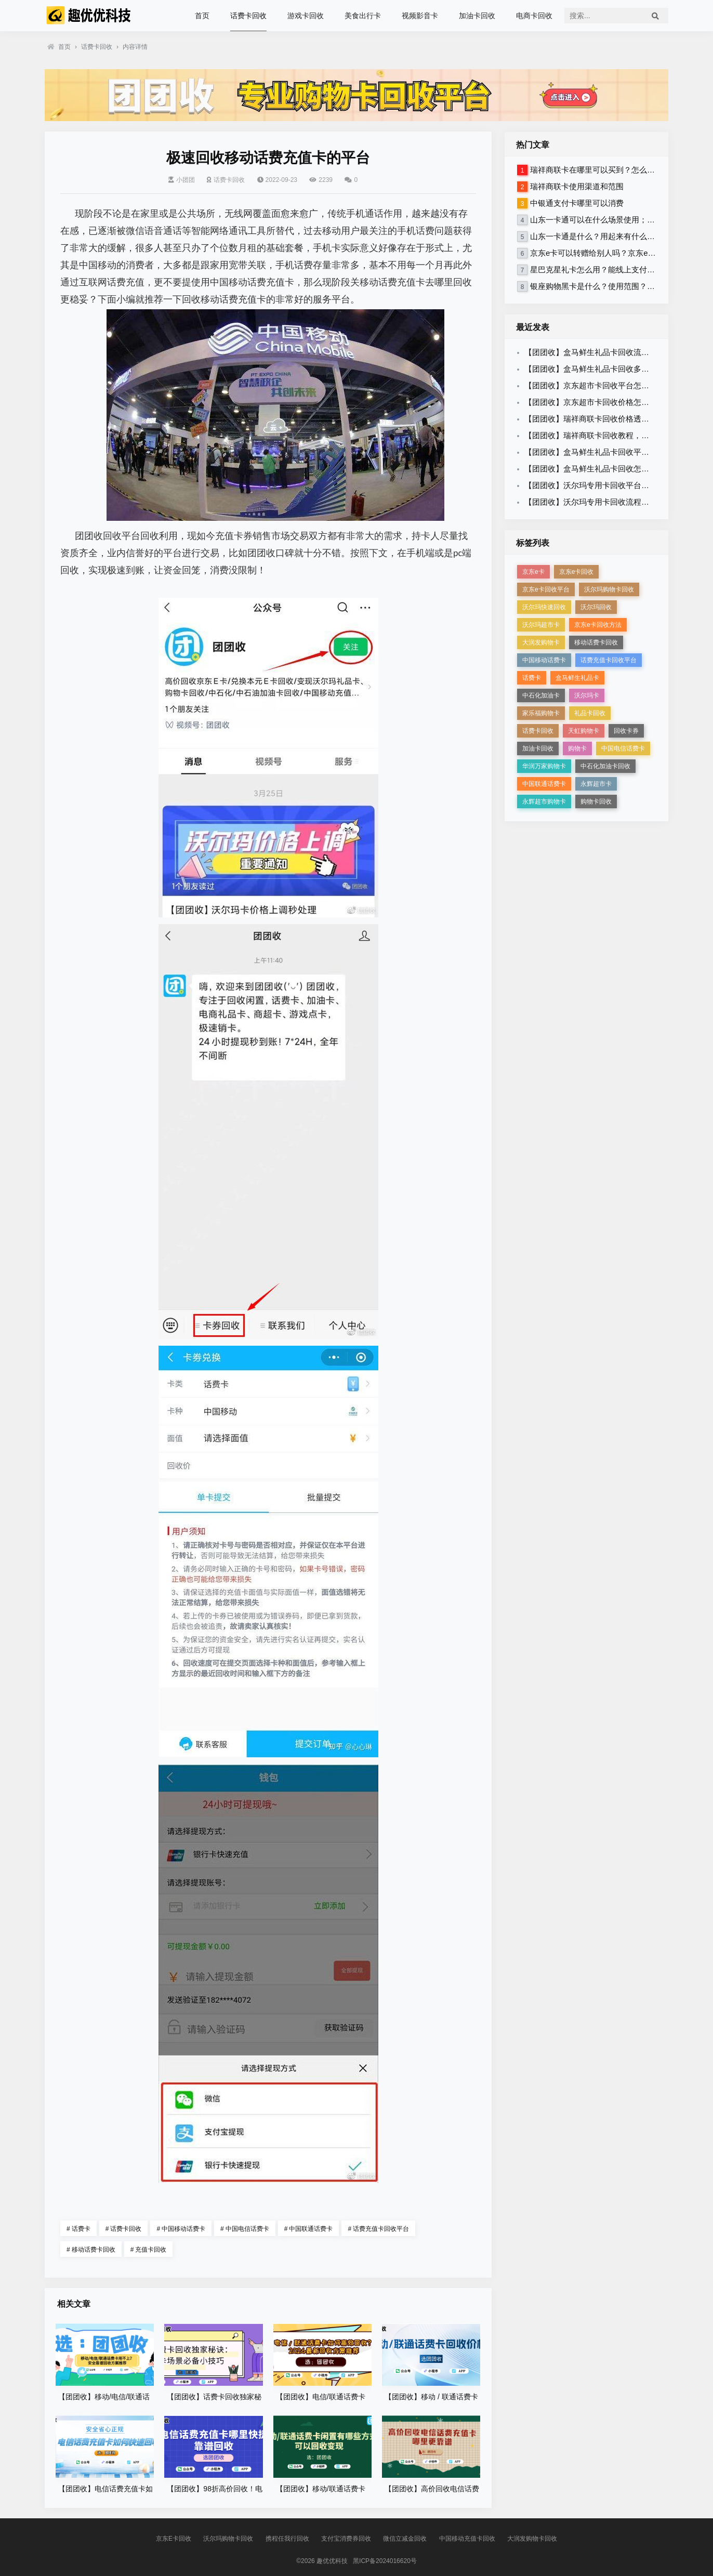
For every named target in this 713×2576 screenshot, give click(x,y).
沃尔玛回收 (596, 607)
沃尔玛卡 (586, 695)
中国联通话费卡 (308, 2228)
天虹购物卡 (583, 730)
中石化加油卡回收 (605, 766)
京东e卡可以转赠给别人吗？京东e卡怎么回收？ (612, 252)
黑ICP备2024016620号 (385, 2561)
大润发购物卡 (541, 642)
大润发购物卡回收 (532, 2538)
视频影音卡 (420, 15)
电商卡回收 (534, 15)
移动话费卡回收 (91, 2249)
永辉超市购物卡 (544, 801)
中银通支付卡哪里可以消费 (577, 203)
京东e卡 (533, 571)
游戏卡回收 (305, 15)
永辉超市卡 (596, 783)
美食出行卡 (363, 15)
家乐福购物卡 (541, 713)
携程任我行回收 (287, 2538)
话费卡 (78, 2228)
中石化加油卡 (541, 695)
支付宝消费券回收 (346, 2538)
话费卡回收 (248, 15)
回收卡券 (626, 730)
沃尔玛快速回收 (544, 607)
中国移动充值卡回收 (467, 2538)
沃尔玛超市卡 (541, 624)
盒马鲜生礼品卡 (577, 677)
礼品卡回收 (589, 713)
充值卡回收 (148, 2249)
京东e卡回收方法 (598, 624)
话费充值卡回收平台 (378, 2228)
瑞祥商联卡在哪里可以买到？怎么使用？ (600, 169)
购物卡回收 (596, 801)
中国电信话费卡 (244, 2228)
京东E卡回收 (173, 2538)
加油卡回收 (477, 15)
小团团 (181, 179)
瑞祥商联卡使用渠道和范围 (577, 186)
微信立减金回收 (405, 2538)
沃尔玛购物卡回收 (609, 589)
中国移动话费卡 (180, 2228)
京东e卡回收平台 (546, 589)
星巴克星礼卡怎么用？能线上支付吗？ (596, 269)
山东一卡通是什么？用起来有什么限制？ (600, 236)
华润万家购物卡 (544, 766)
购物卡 (577, 748)
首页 (202, 15)
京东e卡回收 (576, 571)
